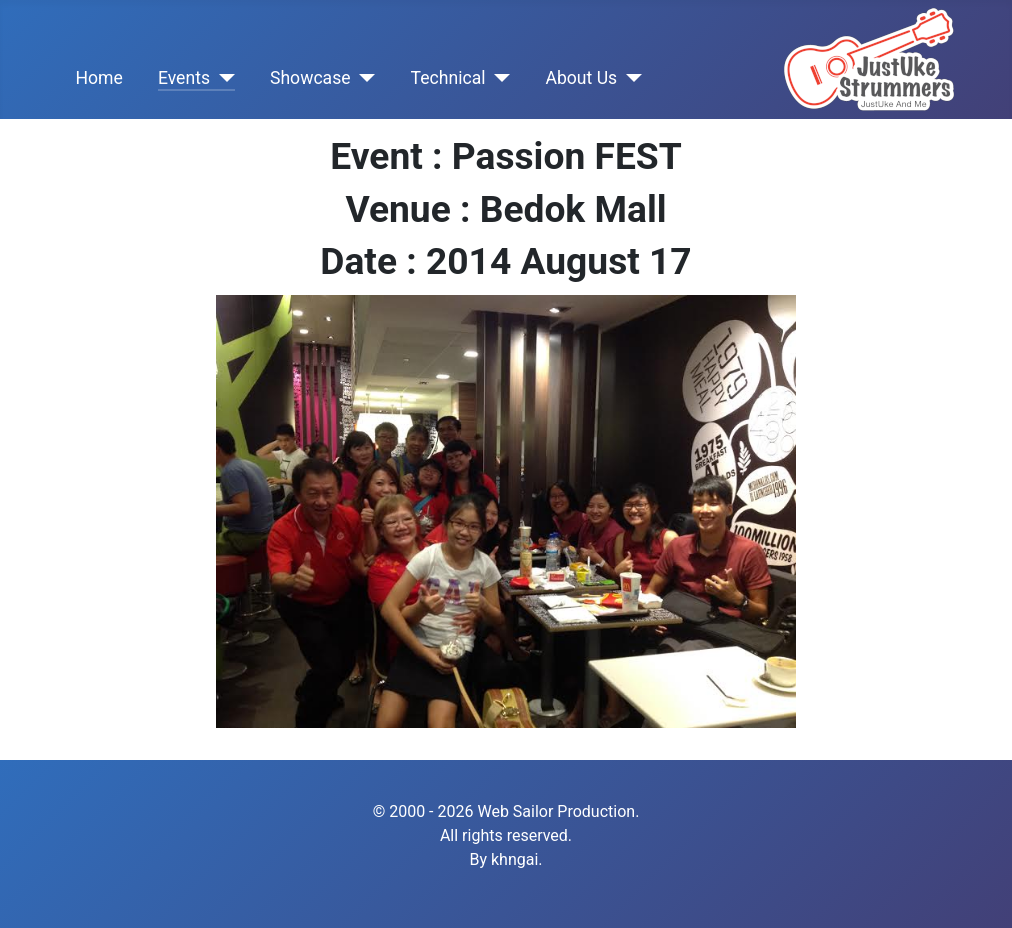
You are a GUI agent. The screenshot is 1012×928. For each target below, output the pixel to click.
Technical (448, 78)
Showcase (310, 78)
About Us (581, 78)
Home (98, 78)
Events (184, 78)
